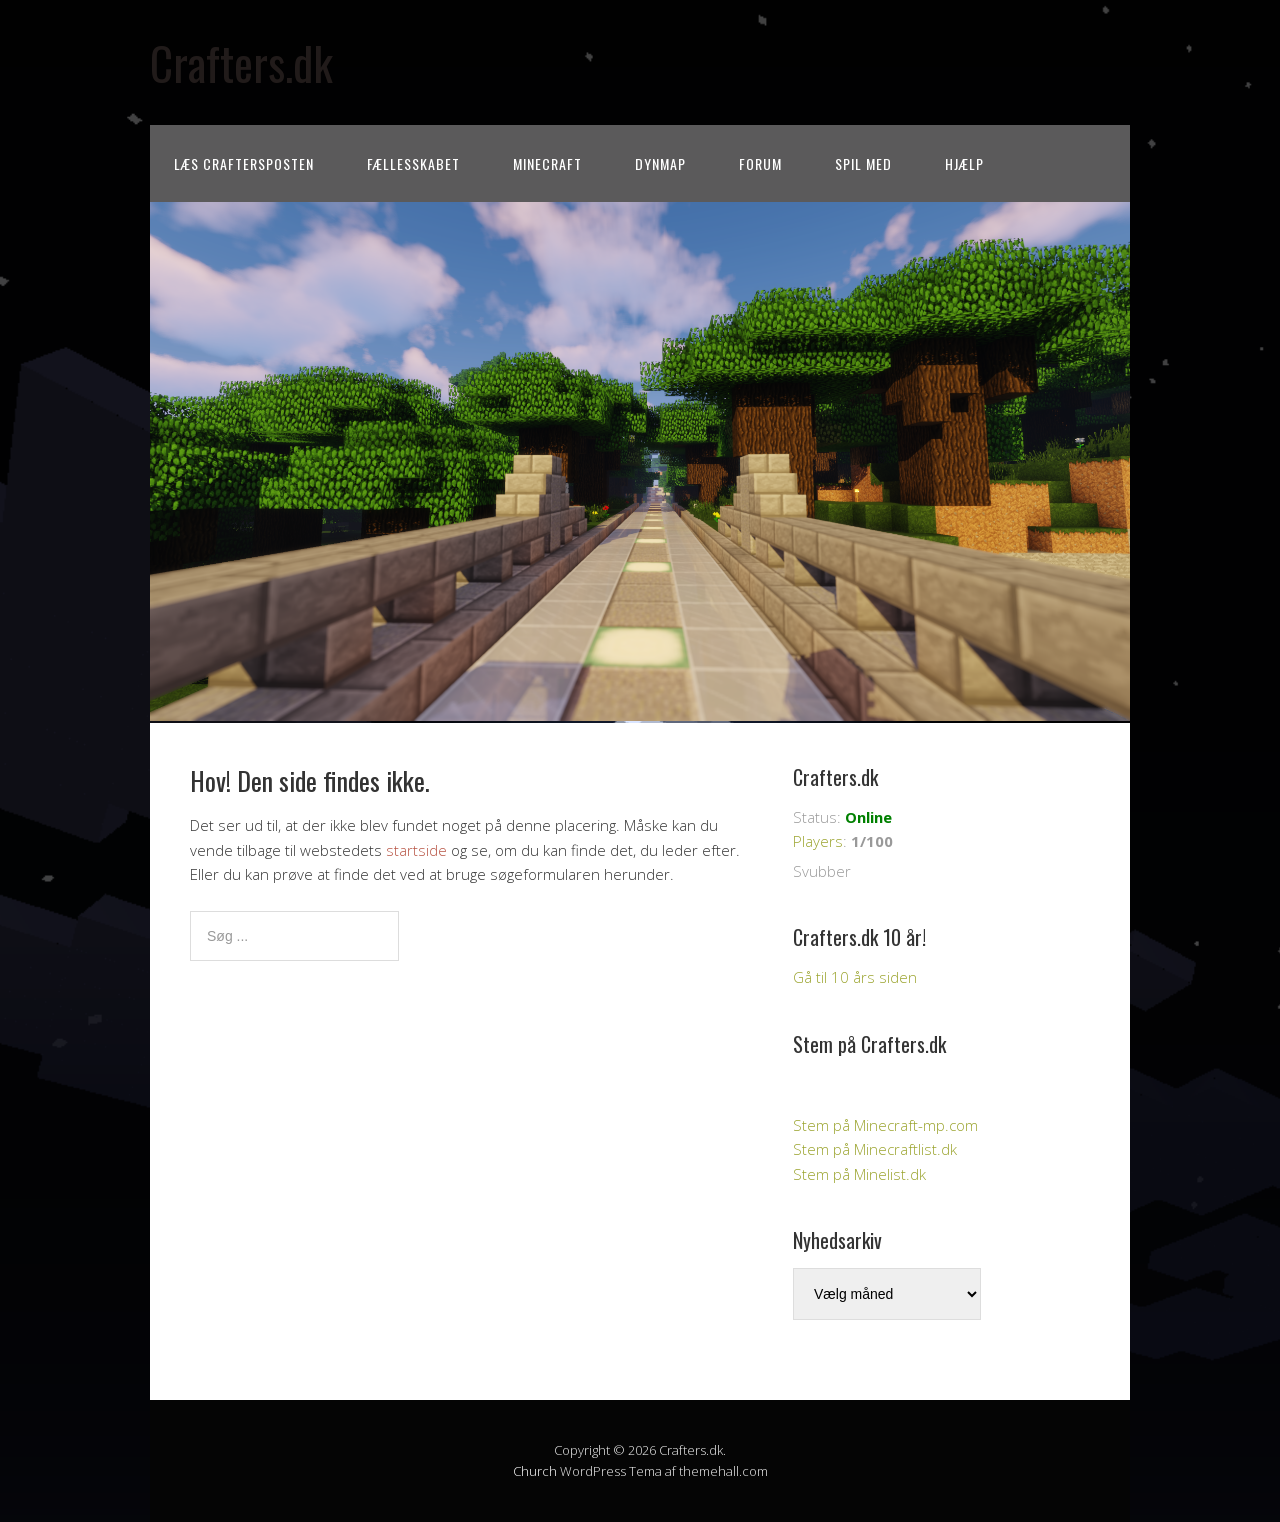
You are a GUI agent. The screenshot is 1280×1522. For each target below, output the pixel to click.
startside (416, 850)
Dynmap (660, 163)
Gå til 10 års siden (855, 977)
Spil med (863, 163)
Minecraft (547, 163)
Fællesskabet (413, 163)
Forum (760, 163)
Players (818, 841)
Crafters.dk (241, 62)
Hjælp (964, 163)
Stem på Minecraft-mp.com (885, 1125)
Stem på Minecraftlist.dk (875, 1149)
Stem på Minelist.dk (859, 1174)
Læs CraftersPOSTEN (244, 163)
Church (535, 1471)
